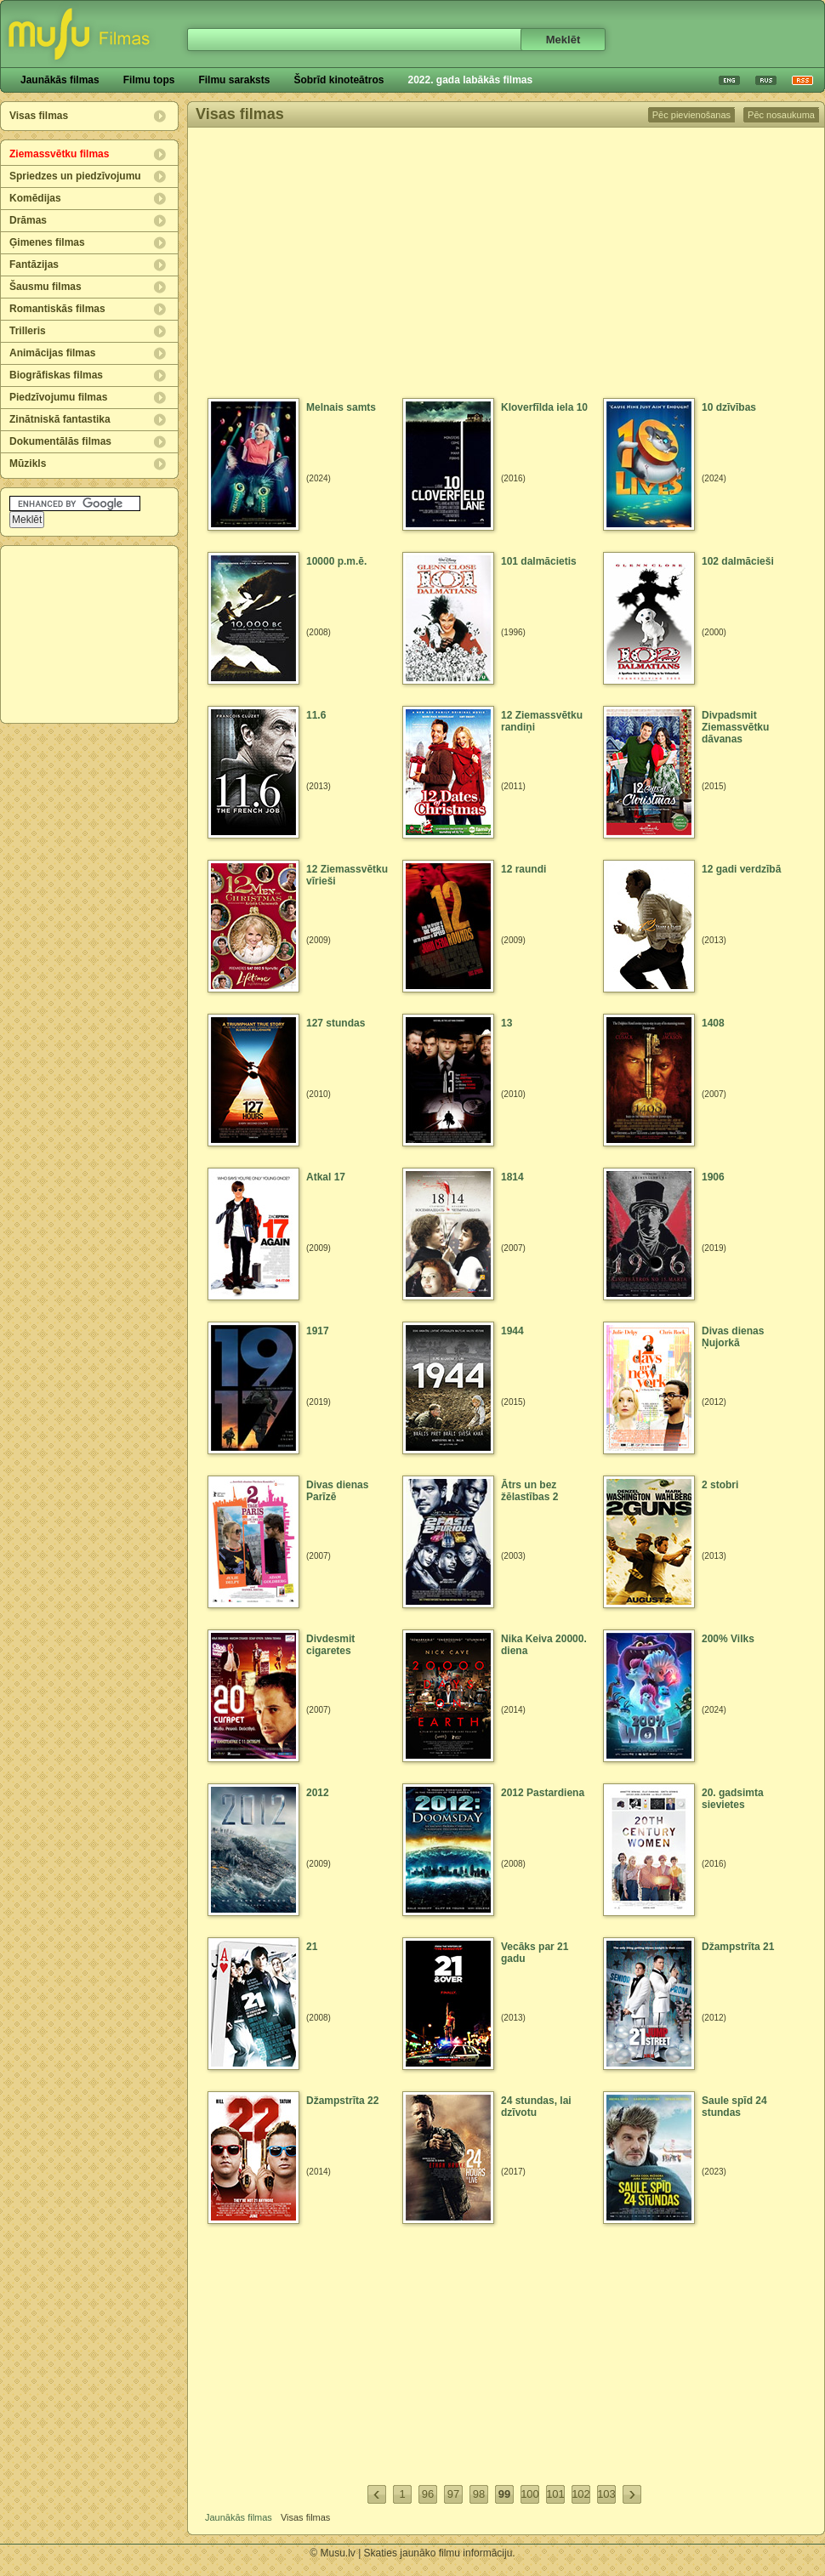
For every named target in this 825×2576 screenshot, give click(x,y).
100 (530, 2494)
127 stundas (335, 1023)
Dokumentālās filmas (60, 441)
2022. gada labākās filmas (469, 80)
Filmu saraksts (234, 80)
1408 (713, 1023)
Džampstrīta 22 (342, 2101)
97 (453, 2494)
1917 (317, 1331)
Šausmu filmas (45, 287)
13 (506, 1023)
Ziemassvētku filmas (59, 154)
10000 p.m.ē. (336, 561)
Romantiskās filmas (57, 309)
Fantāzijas (34, 264)
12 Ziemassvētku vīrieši (347, 875)
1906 (713, 1177)
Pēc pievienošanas (691, 115)
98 (479, 2494)
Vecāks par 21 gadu (534, 1953)
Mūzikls (27, 463)
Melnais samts (341, 407)
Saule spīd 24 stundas (734, 2106)
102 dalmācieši (738, 561)
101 (555, 2494)
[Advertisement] (90, 634)
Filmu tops (149, 80)
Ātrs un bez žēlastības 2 (529, 1491)
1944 (512, 1331)
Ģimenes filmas (47, 242)
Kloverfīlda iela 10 (544, 407)
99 (504, 2494)
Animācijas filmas (52, 353)
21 (311, 1947)
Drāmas (28, 220)
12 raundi (523, 869)
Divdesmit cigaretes (330, 1645)
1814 (512, 1177)
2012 (317, 1793)
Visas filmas (38, 116)
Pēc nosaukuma (781, 115)
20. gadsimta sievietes (733, 1799)
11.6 (316, 715)
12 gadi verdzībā (741, 869)
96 (428, 2494)
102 (581, 2494)
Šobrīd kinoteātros (338, 80)
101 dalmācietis (539, 561)
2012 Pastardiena (542, 1793)
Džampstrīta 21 (738, 1947)
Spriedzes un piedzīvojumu (75, 176)
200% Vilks (728, 1639)
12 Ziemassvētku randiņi (542, 721)
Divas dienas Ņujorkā (733, 1337)
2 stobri (720, 1485)
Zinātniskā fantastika (60, 419)
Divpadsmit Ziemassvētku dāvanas (735, 727)
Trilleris (27, 331)
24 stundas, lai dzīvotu (536, 2106)
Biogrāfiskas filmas (56, 375)
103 (606, 2494)
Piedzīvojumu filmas (58, 397)
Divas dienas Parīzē (337, 1491)
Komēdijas (35, 198)
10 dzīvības (729, 407)
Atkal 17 (325, 1177)
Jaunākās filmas (60, 80)
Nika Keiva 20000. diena (544, 1645)
